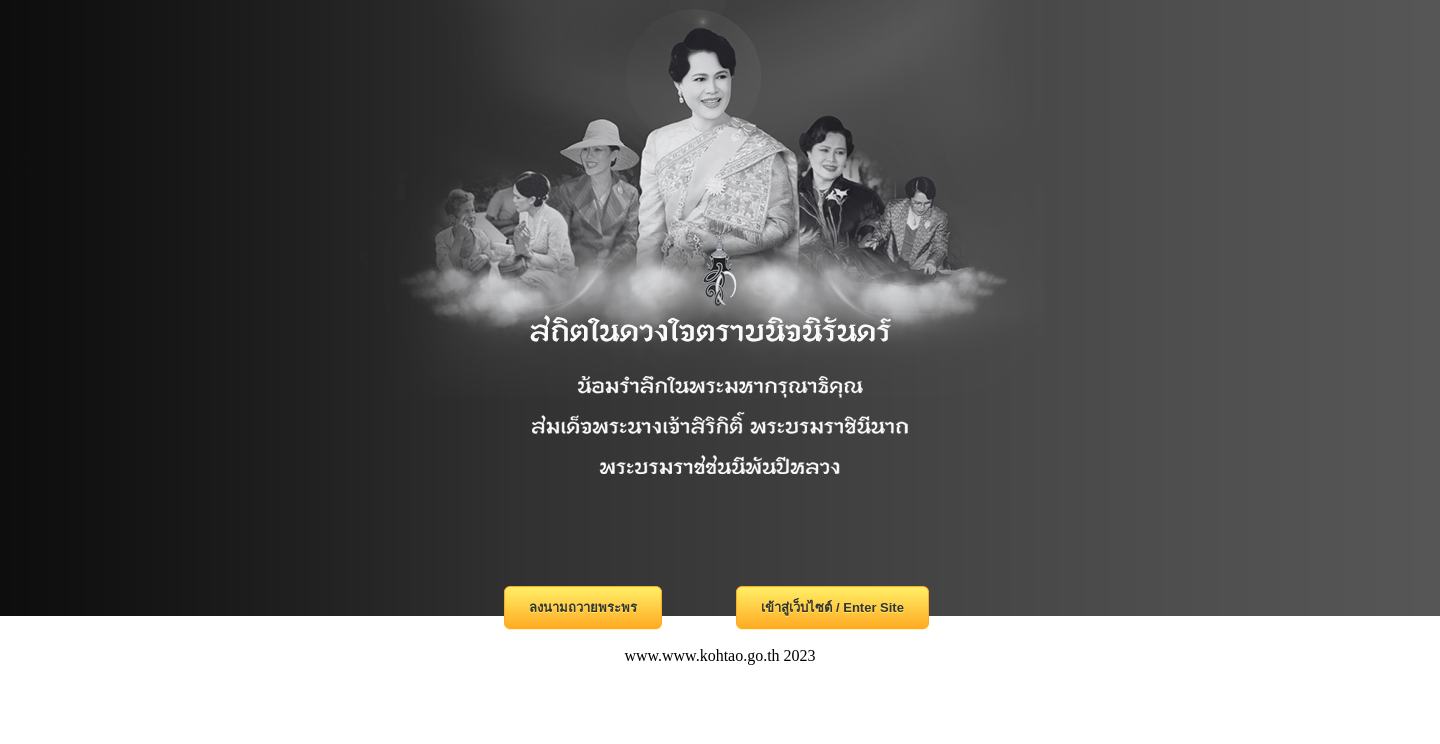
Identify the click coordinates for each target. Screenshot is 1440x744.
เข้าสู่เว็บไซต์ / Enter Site (832, 607)
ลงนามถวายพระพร (583, 607)
